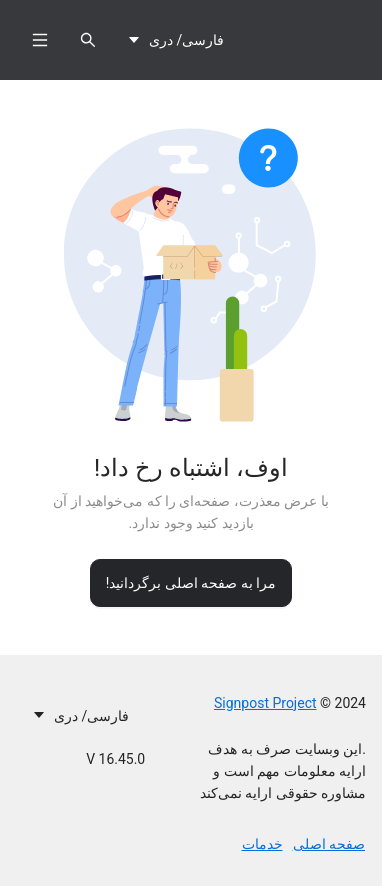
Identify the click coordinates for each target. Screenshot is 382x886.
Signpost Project (265, 703)
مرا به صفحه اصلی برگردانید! (191, 583)
